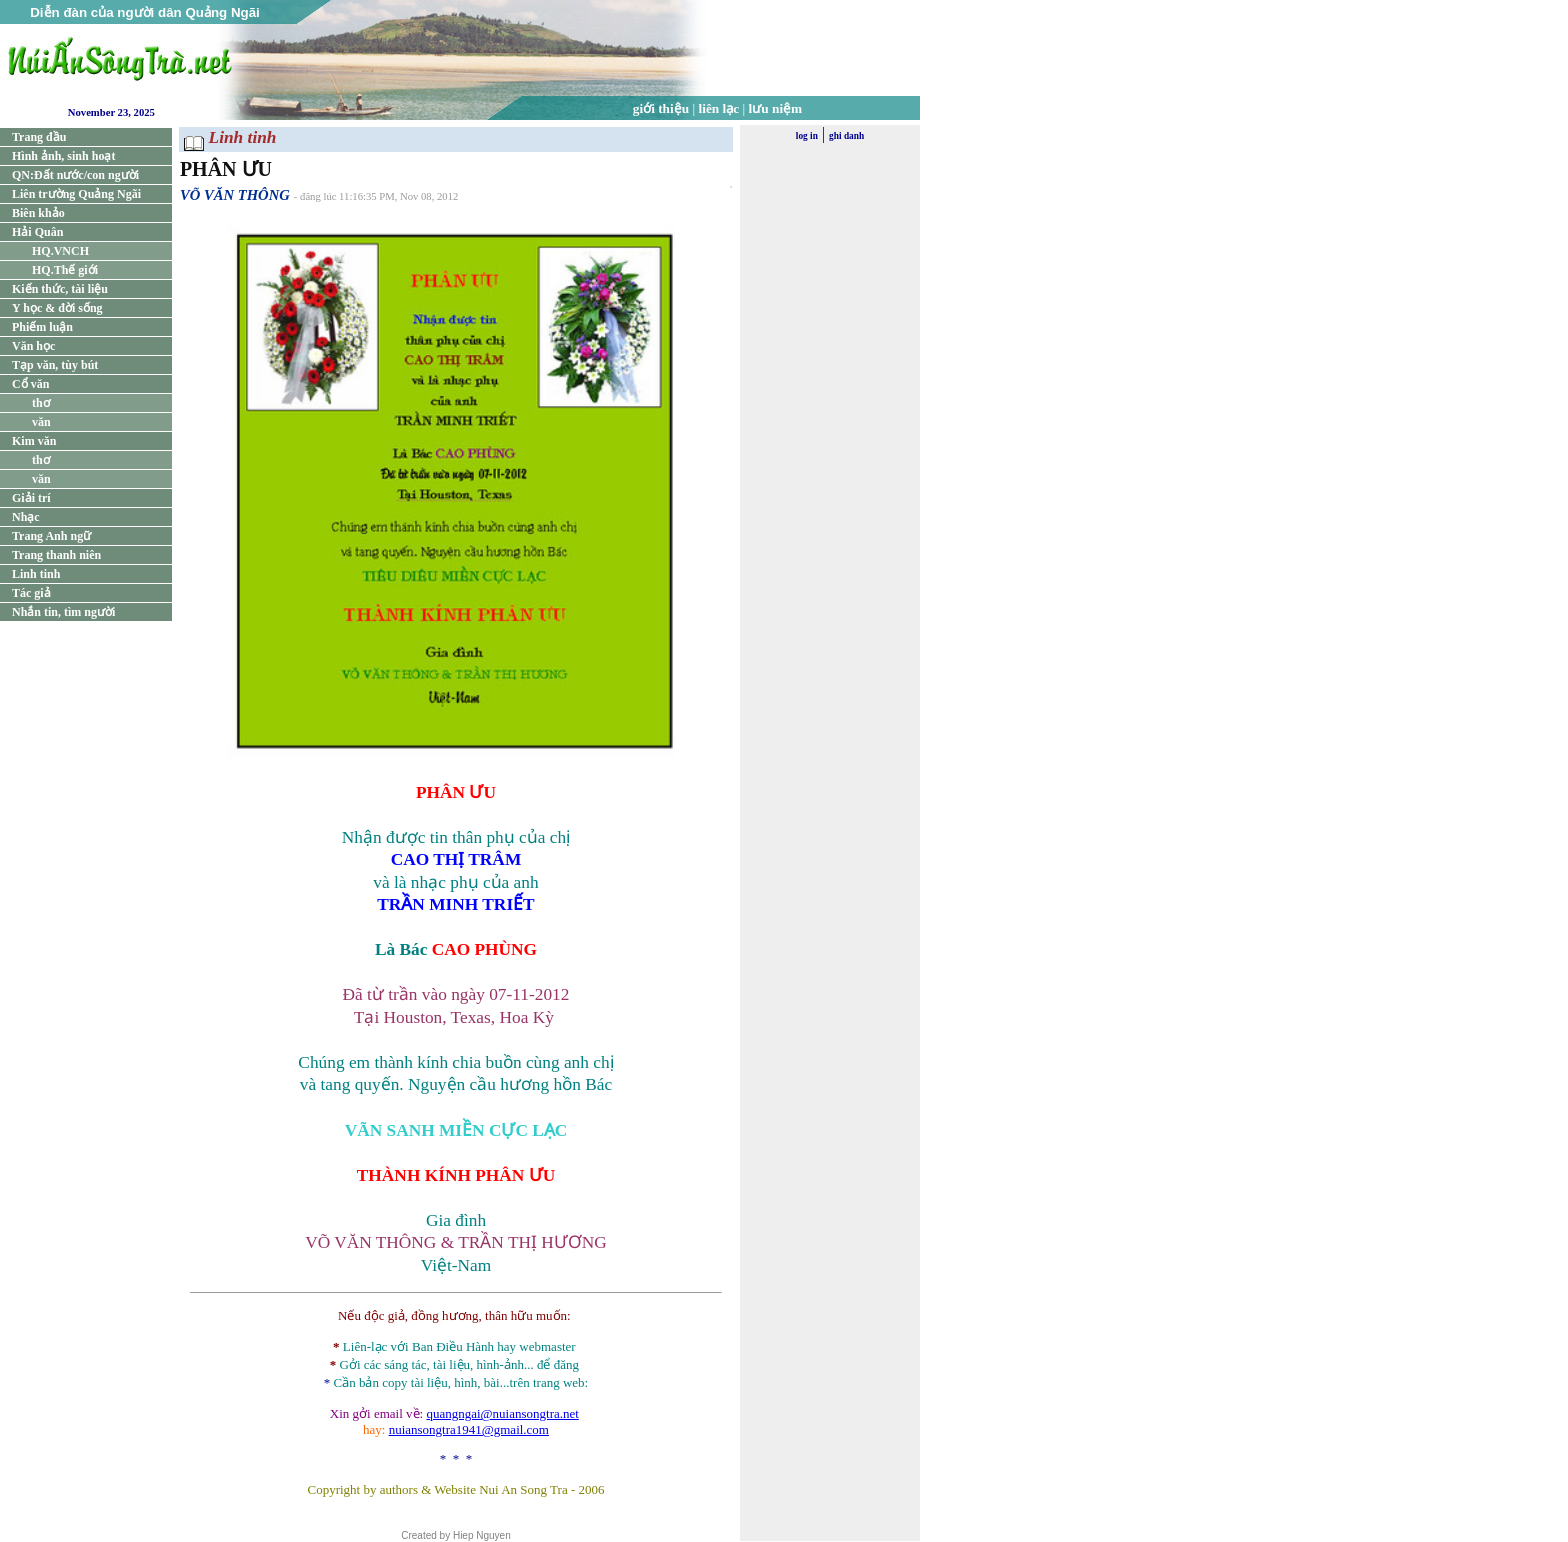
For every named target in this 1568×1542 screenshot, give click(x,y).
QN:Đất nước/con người (75, 175)
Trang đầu (39, 137)
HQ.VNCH (60, 251)
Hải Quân (37, 232)
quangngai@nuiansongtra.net (502, 1413)
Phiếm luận (42, 327)
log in (807, 136)
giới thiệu (661, 108)
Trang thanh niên (56, 555)
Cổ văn (30, 384)
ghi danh (846, 136)
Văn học (33, 346)
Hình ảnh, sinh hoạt (63, 156)
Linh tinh (36, 574)
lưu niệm (776, 108)
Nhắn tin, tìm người (63, 612)
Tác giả (31, 593)
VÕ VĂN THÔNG (235, 195)
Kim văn (34, 441)
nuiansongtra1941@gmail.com (469, 1429)
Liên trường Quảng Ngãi (76, 194)
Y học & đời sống (57, 308)
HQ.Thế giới (65, 270)
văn (41, 422)
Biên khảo (38, 213)
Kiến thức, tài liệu (60, 289)
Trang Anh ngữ (51, 536)
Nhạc (26, 517)
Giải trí (31, 498)
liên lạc (719, 108)
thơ (41, 403)
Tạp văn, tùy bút (55, 365)
